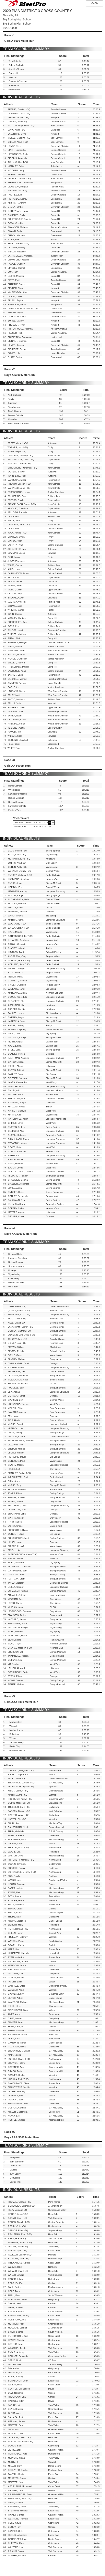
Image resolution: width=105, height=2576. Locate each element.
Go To (94, 3)
